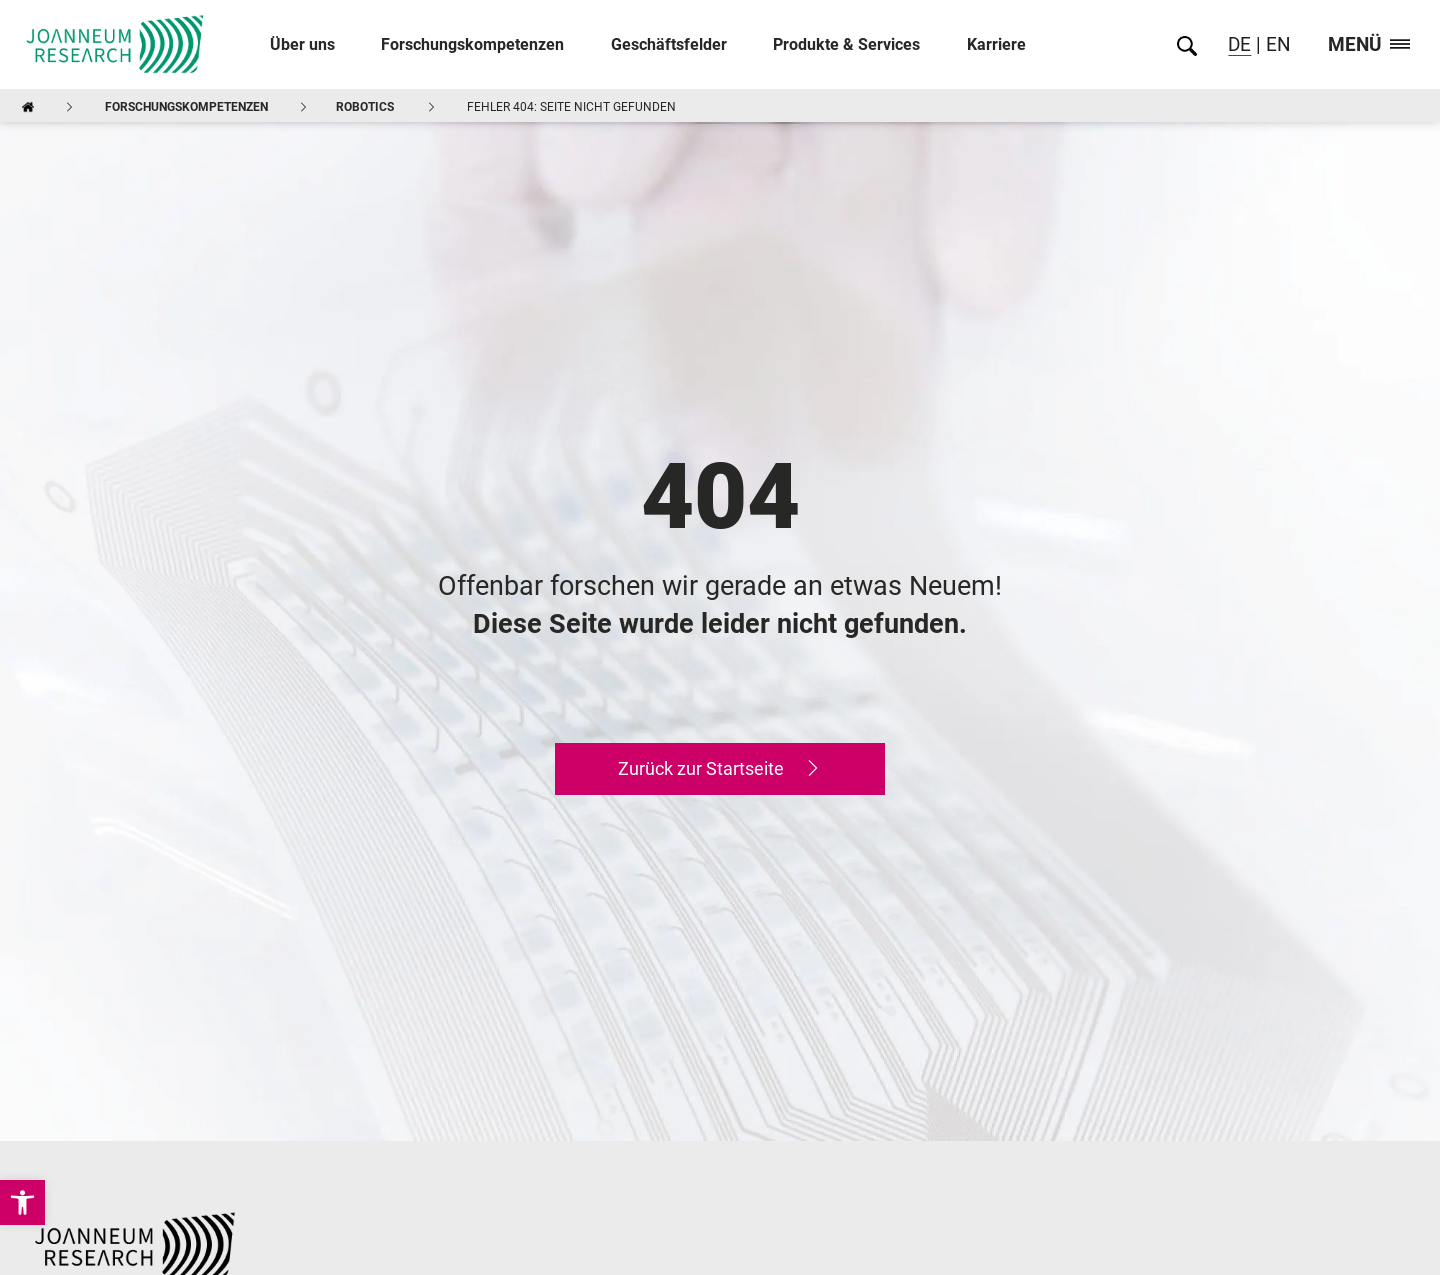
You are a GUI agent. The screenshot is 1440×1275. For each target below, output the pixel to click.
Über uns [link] (302, 44)
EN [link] (1276, 44)
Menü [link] (1369, 45)
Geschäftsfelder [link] (669, 44)
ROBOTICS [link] (365, 107)
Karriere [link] (996, 44)
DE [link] (1239, 44)
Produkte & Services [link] (846, 44)
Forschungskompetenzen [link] (472, 44)
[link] (22, 1202)
